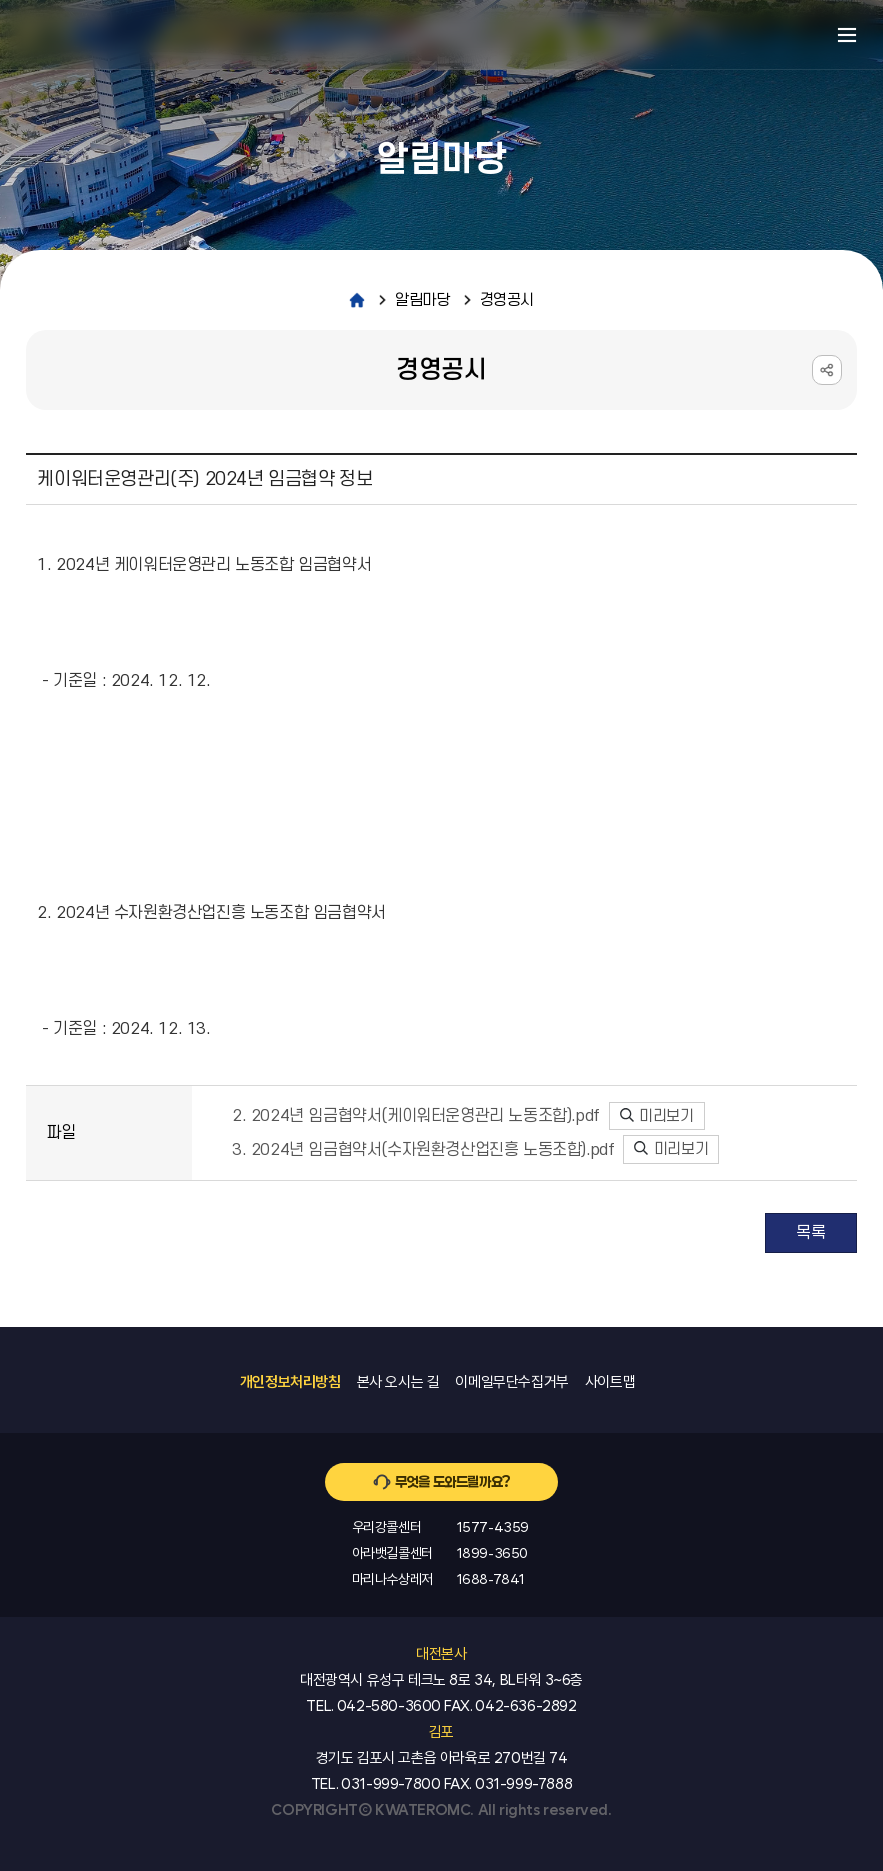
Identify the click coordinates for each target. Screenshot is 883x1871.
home (357, 300)
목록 (810, 1233)
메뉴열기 (847, 35)
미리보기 (657, 1116)
